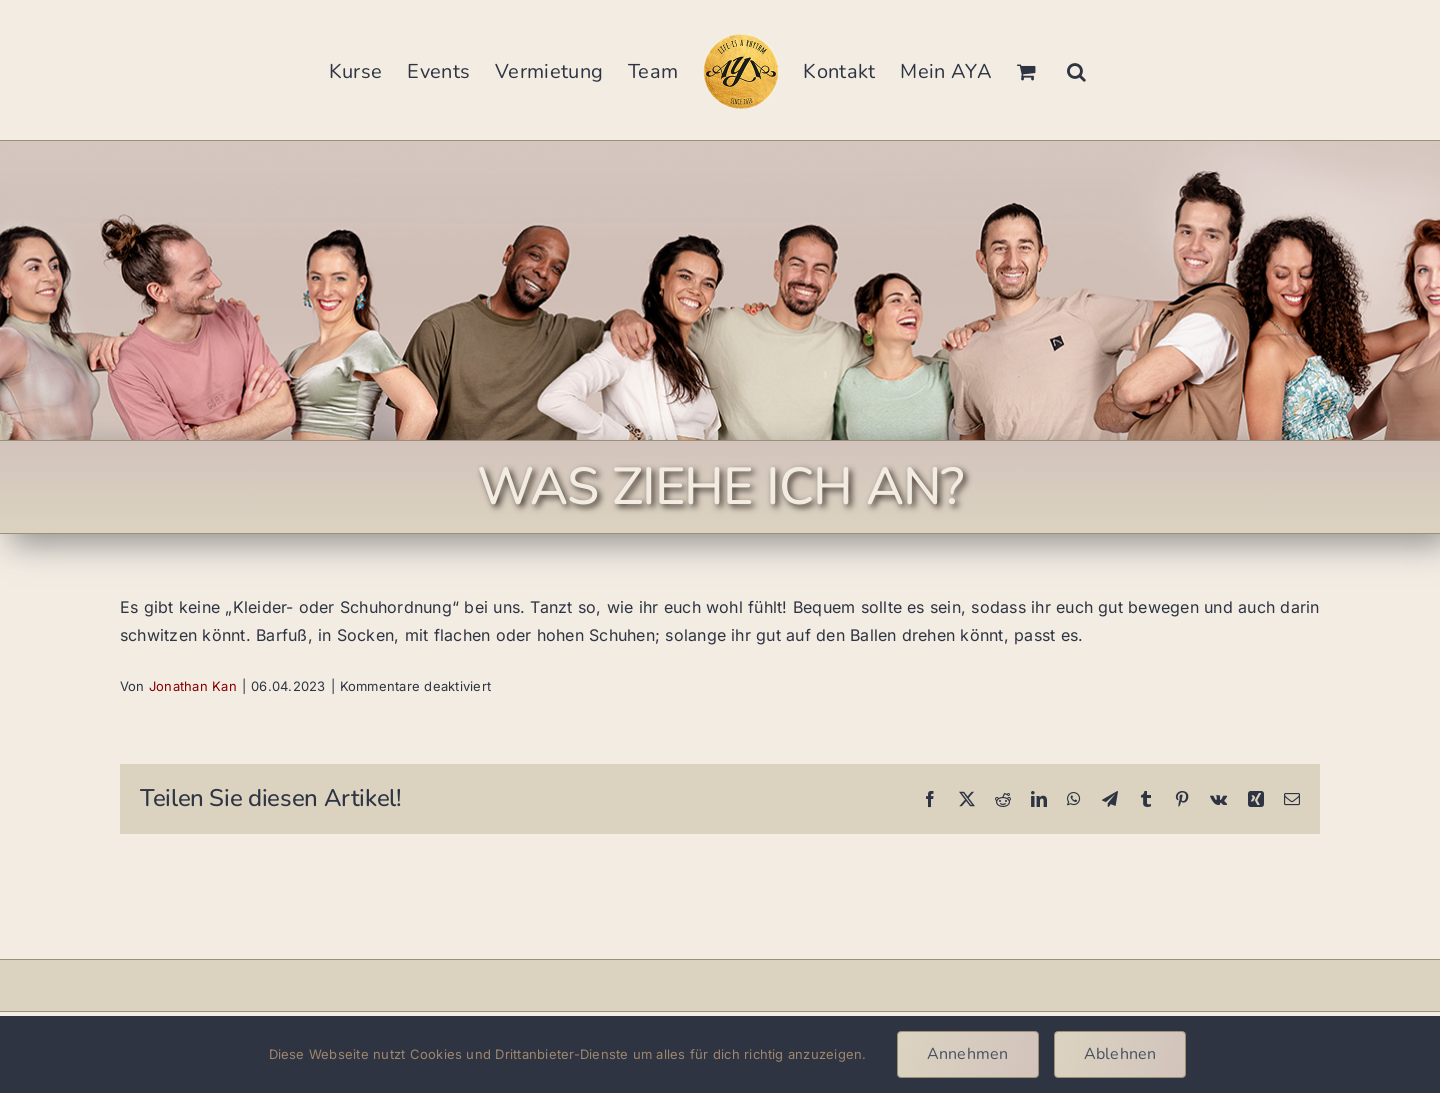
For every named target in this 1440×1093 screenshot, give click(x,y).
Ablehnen (1120, 1054)
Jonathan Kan (193, 686)
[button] (1076, 70)
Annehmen (968, 1054)
